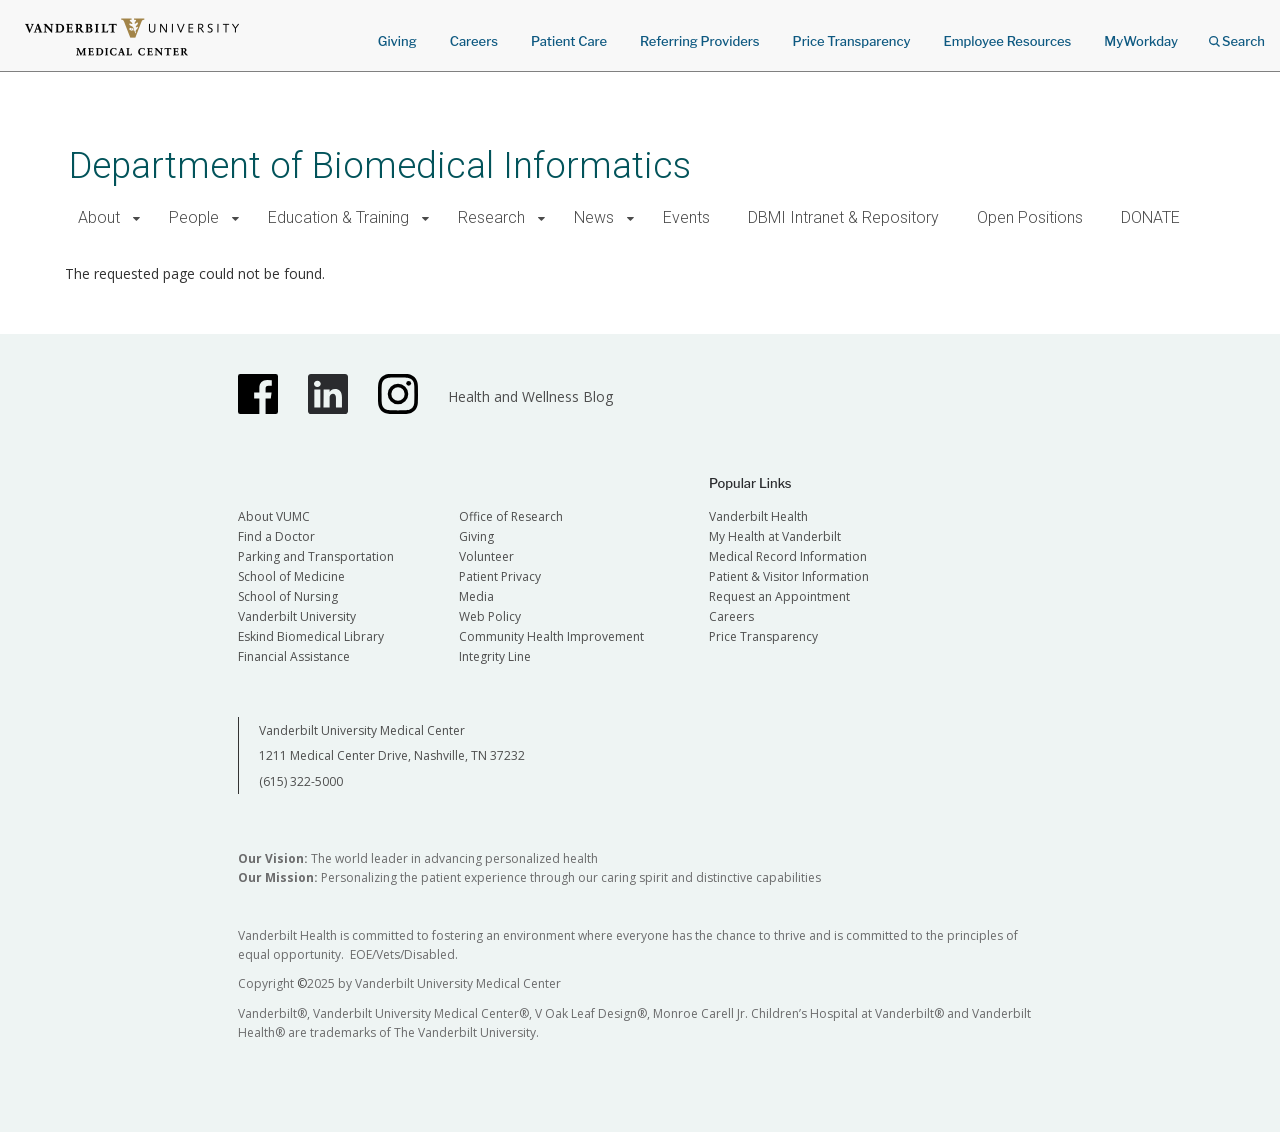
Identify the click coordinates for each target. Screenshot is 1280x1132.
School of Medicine (291, 576)
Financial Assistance (294, 656)
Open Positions (1030, 217)
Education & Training (338, 217)
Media (476, 596)
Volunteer (486, 556)
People (194, 217)
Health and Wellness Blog (530, 396)
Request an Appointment (779, 596)
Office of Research (511, 516)
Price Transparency (852, 41)
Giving (397, 41)
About (99, 217)
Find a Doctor (276, 536)
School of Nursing (288, 596)
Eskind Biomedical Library (311, 636)
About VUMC (274, 516)
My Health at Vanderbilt (775, 536)
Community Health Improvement (551, 636)
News (594, 217)
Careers (474, 41)
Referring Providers (699, 41)
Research (491, 217)
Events (686, 217)
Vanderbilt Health (758, 516)
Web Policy (490, 616)
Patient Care (569, 41)
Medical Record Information (788, 556)
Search (1237, 34)
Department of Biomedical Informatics (380, 165)
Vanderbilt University (297, 616)
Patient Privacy (500, 576)
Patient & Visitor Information (789, 576)
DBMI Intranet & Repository (843, 217)
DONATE (1150, 217)
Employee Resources (1007, 41)
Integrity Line (495, 656)
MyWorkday (1141, 41)
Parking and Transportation (316, 556)
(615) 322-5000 (301, 781)
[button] (136, 218)
